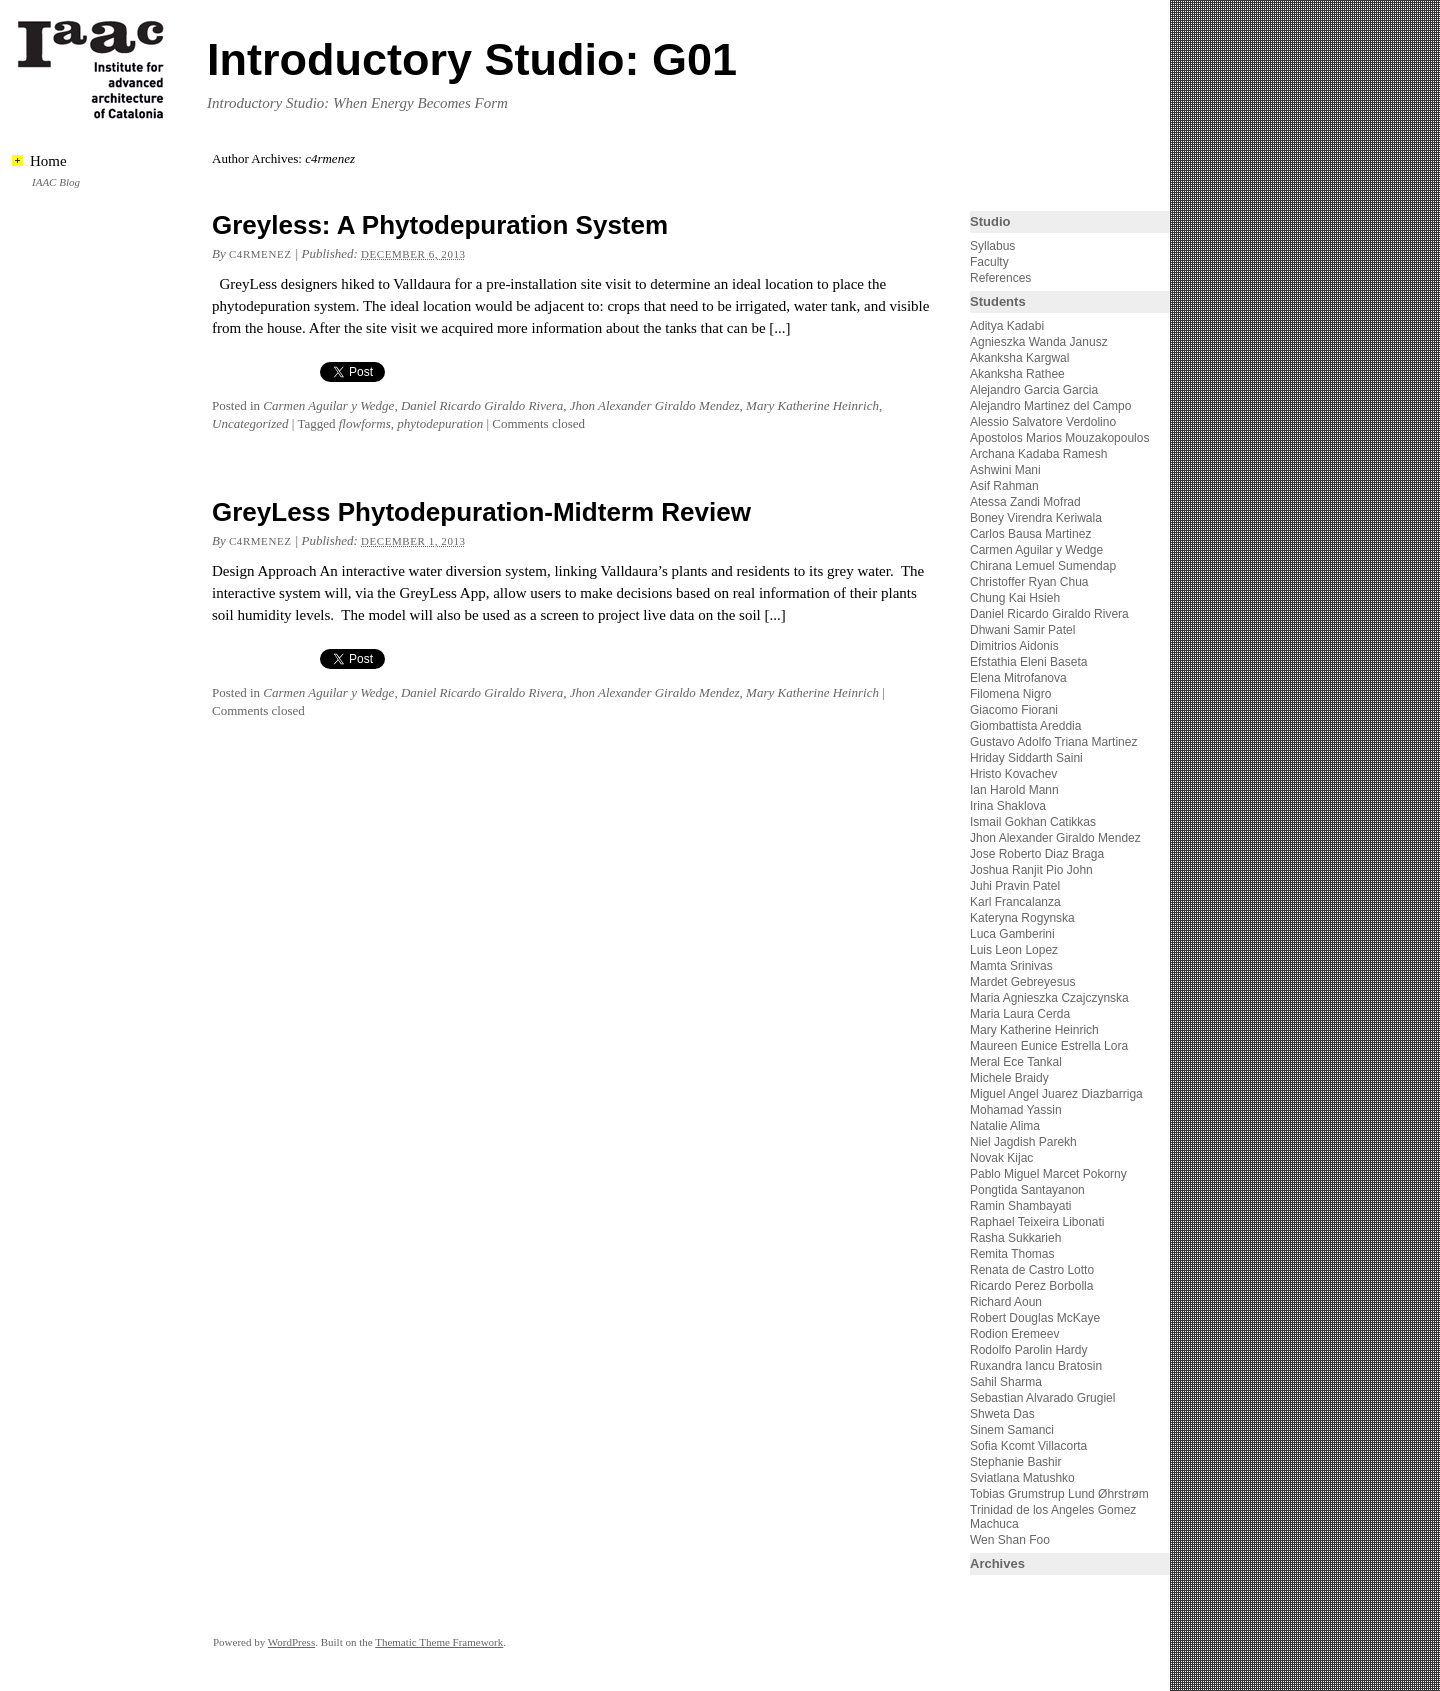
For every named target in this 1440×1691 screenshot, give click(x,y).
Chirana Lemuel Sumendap (1043, 566)
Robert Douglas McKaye (1035, 1318)
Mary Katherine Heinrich (812, 405)
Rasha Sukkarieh (1015, 1238)
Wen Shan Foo (1010, 1540)
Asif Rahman (1004, 486)
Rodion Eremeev (1014, 1334)
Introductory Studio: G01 (472, 59)
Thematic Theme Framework (439, 1642)
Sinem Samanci (1012, 1430)
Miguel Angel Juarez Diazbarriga (1056, 1094)
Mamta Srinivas (1011, 966)
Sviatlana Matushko (1022, 1478)
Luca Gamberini (1012, 934)
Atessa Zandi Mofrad (1025, 502)
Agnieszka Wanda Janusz (1039, 342)
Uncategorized (250, 423)
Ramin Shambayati (1020, 1206)
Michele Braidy (1009, 1078)
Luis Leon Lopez (1014, 950)
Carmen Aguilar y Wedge (328, 405)
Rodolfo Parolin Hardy (1028, 1350)
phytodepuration (440, 423)
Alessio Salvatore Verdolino (1043, 422)
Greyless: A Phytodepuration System (440, 225)
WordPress (291, 1642)
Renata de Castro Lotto (1032, 1270)
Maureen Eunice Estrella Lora (1049, 1046)
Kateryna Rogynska (1022, 918)
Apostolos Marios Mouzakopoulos (1059, 438)
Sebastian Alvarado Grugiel (1042, 1398)
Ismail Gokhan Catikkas (1033, 822)
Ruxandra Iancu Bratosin (1036, 1366)
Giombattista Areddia (1025, 726)
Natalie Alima (1005, 1126)
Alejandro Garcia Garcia (1034, 390)
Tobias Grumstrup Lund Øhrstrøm (1059, 1494)
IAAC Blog (56, 182)
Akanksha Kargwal (1019, 358)
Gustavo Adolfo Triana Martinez (1053, 742)
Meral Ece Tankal (1016, 1062)
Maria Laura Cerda (1020, 1014)
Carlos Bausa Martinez (1030, 534)
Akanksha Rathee (1017, 374)
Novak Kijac (1001, 1158)
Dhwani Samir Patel (1022, 630)
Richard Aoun (1006, 1302)
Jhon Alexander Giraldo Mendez (655, 405)
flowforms (365, 423)
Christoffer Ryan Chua (1029, 582)
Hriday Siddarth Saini (1026, 758)
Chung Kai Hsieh (1015, 598)
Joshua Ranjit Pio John (1031, 870)
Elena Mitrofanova (1018, 678)
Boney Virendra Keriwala (1036, 518)
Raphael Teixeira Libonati (1039, 1222)
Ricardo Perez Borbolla (1031, 1286)
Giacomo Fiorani (1014, 710)
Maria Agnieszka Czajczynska (1051, 998)
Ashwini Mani (1005, 470)
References (1000, 278)
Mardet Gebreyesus (1022, 982)
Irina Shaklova (1008, 806)
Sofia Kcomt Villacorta (1028, 1446)
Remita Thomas (1012, 1254)
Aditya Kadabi (1007, 326)
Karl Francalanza (1015, 902)
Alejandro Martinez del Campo (1050, 406)
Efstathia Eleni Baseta (1028, 662)
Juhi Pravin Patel (1015, 886)
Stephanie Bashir (1015, 1462)
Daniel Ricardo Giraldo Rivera (482, 405)
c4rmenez (260, 254)
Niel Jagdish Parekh (1023, 1142)
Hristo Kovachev (1013, 774)
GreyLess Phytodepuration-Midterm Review (481, 512)
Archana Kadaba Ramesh (1038, 454)
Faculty (989, 262)
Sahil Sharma (1006, 1382)
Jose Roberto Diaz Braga (1037, 854)
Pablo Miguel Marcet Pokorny (1048, 1174)
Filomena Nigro (1010, 694)
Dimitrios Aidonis (1014, 646)
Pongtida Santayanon (1027, 1190)
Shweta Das (1002, 1414)
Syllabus (992, 246)
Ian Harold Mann (1014, 790)
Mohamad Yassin (1016, 1110)
